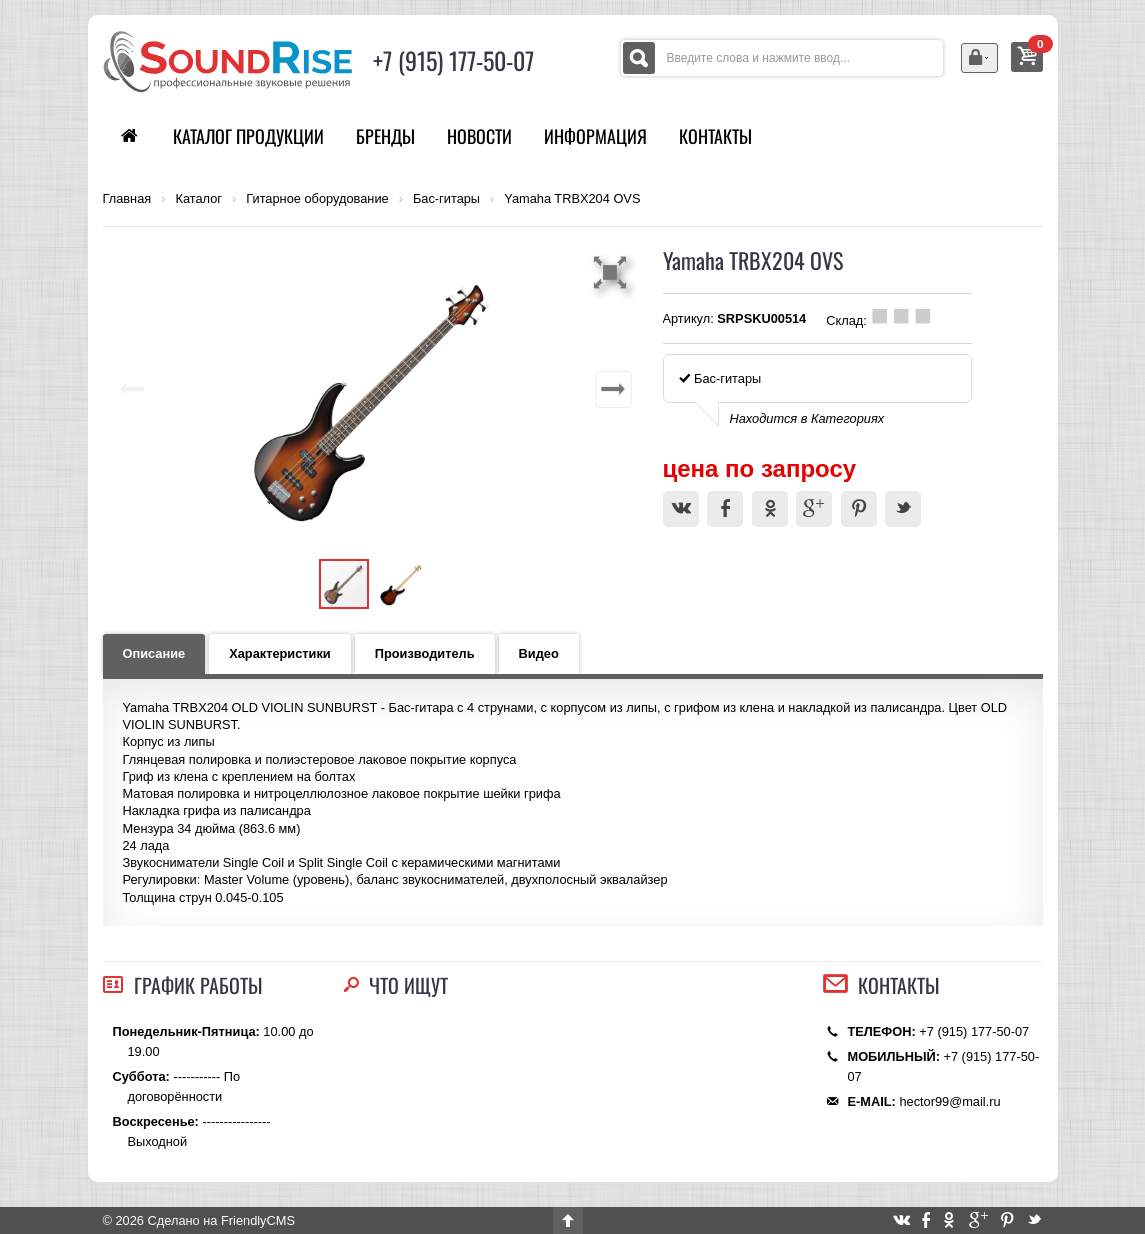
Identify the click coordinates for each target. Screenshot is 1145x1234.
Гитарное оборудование (317, 199)
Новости (479, 136)
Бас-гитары (446, 199)
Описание (154, 653)
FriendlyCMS (258, 1220)
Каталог (198, 199)
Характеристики (280, 653)
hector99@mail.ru (949, 1101)
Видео (539, 653)
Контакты (715, 136)
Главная (127, 199)
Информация (595, 136)
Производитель (425, 653)
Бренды (385, 136)
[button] (613, 272)
